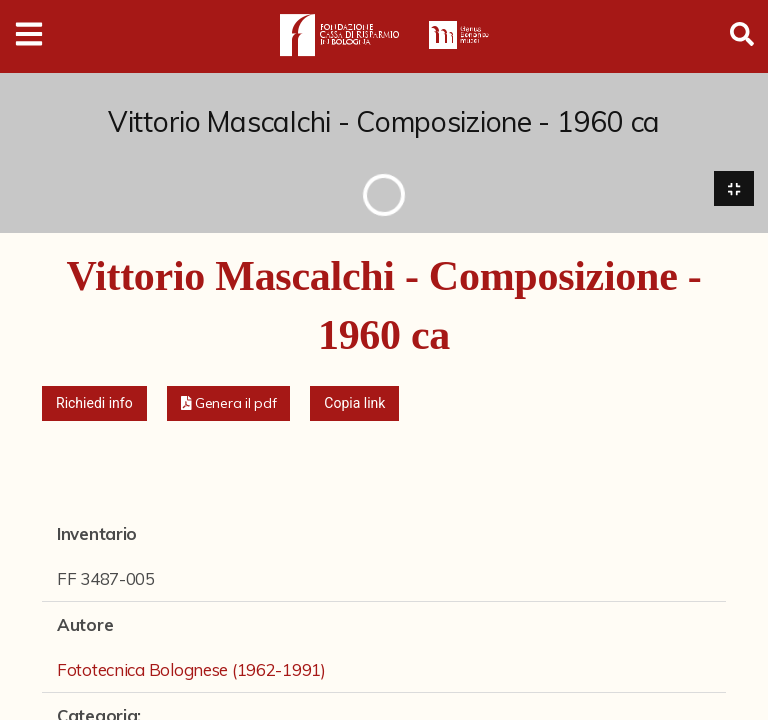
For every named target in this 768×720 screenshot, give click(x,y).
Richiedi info (94, 404)
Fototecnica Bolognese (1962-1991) (191, 670)
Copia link (354, 404)
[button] (229, 404)
